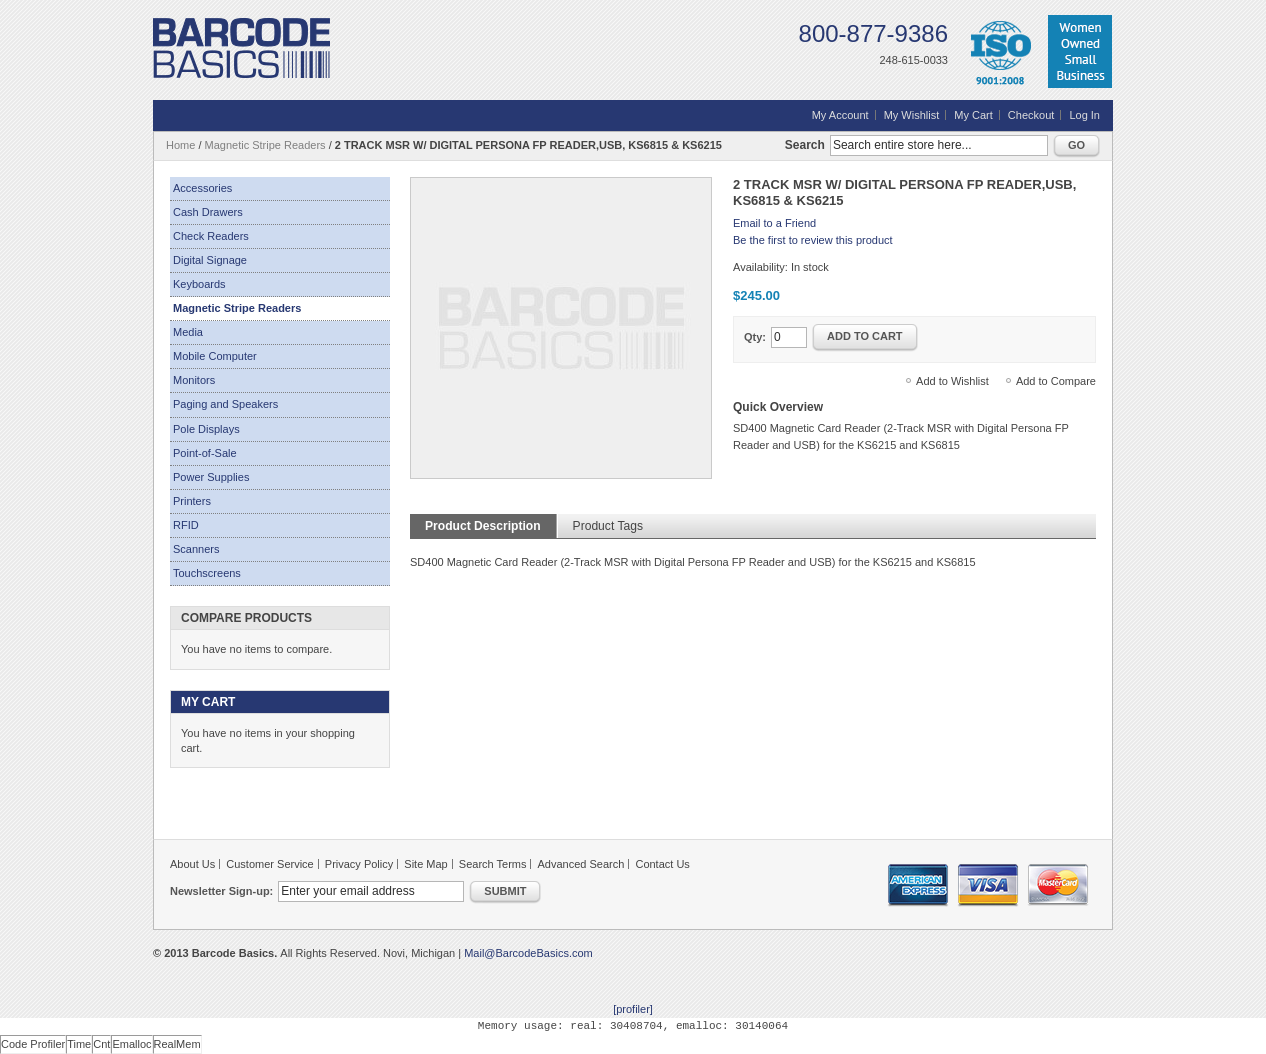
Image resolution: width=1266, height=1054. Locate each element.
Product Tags (608, 526)
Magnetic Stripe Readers (265, 145)
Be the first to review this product (813, 240)
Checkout (1031, 115)
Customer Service (269, 864)
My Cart (973, 115)
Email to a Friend (774, 223)
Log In (1084, 115)
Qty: (755, 337)
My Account (840, 115)
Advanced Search (581, 864)
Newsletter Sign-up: (221, 891)
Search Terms (493, 864)
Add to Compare (1056, 381)
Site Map (425, 864)
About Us (192, 864)
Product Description (483, 526)
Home (180, 145)
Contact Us (662, 864)
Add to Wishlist (952, 381)
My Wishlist (912, 115)
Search (805, 145)
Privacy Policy (359, 864)
